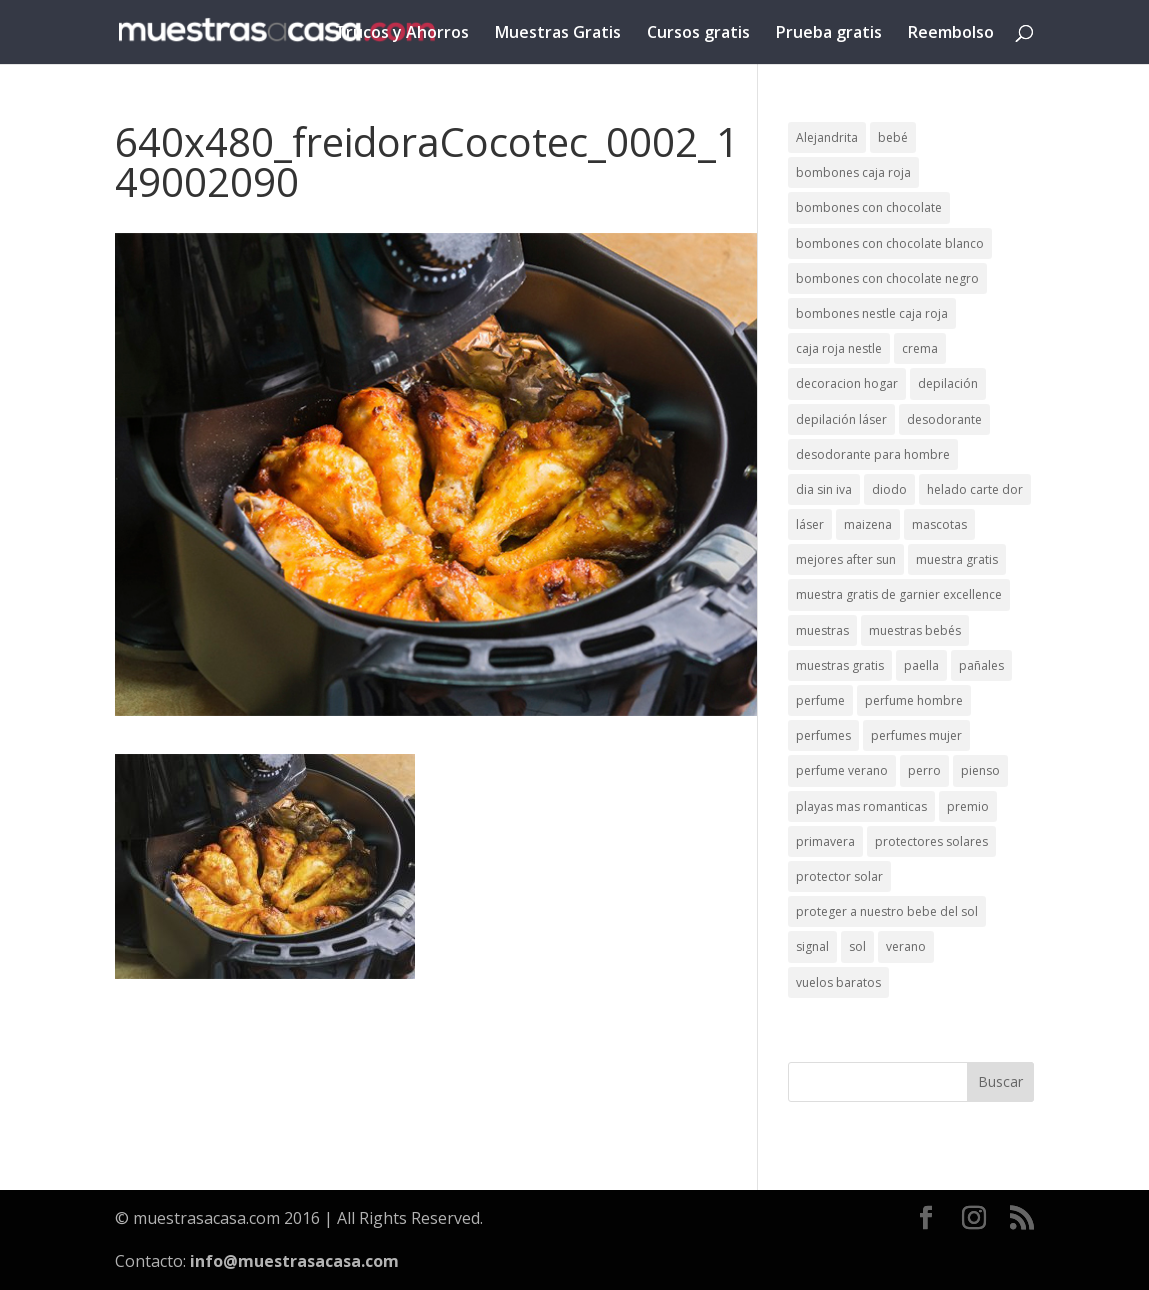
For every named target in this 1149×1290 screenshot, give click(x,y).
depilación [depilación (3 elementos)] (948, 383)
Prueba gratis (829, 34)
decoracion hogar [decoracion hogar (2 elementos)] (847, 383)
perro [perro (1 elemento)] (924, 770)
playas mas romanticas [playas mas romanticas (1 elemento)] (861, 806)
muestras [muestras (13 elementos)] (822, 630)
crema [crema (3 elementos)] (920, 348)
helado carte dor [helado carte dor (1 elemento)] (975, 489)
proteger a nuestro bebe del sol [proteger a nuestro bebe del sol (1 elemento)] (887, 911)
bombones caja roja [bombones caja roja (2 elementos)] (853, 172)
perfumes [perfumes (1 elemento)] (823, 735)
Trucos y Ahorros (402, 34)
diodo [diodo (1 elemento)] (889, 489)
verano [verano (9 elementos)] (906, 946)
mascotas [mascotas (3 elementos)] (939, 524)
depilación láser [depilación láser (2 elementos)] (841, 419)
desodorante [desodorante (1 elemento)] (944, 419)
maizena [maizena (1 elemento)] (868, 524)
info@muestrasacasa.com (294, 1261)
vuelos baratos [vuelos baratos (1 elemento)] (838, 982)
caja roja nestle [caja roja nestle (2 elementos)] (839, 348)
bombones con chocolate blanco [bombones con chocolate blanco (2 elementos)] (890, 243)
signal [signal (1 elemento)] (812, 946)
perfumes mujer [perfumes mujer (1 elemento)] (916, 735)
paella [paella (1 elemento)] (921, 665)
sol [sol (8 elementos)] (857, 946)
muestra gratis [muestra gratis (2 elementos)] (957, 559)
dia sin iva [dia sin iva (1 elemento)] (824, 489)
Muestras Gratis (558, 34)
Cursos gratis (698, 34)
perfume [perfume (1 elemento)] (820, 700)
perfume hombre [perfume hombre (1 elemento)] (914, 700)
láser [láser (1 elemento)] (810, 524)
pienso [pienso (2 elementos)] (980, 770)
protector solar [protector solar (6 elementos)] (839, 876)
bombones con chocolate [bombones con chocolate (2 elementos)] (869, 207)
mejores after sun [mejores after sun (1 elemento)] (846, 559)
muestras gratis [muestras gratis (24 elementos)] (840, 665)
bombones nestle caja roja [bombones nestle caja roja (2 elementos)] (872, 313)
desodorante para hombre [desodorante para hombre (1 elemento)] (873, 454)
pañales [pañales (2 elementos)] (981, 665)
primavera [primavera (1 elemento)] (825, 841)
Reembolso (951, 34)
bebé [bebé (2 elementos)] (893, 137)
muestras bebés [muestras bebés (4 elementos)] (915, 630)
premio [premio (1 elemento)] (968, 806)
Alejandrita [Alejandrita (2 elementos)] (827, 137)
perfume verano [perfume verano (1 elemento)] (842, 770)
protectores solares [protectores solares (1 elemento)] (931, 841)
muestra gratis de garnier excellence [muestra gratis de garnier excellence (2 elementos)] (899, 594)
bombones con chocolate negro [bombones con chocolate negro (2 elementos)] (887, 278)
